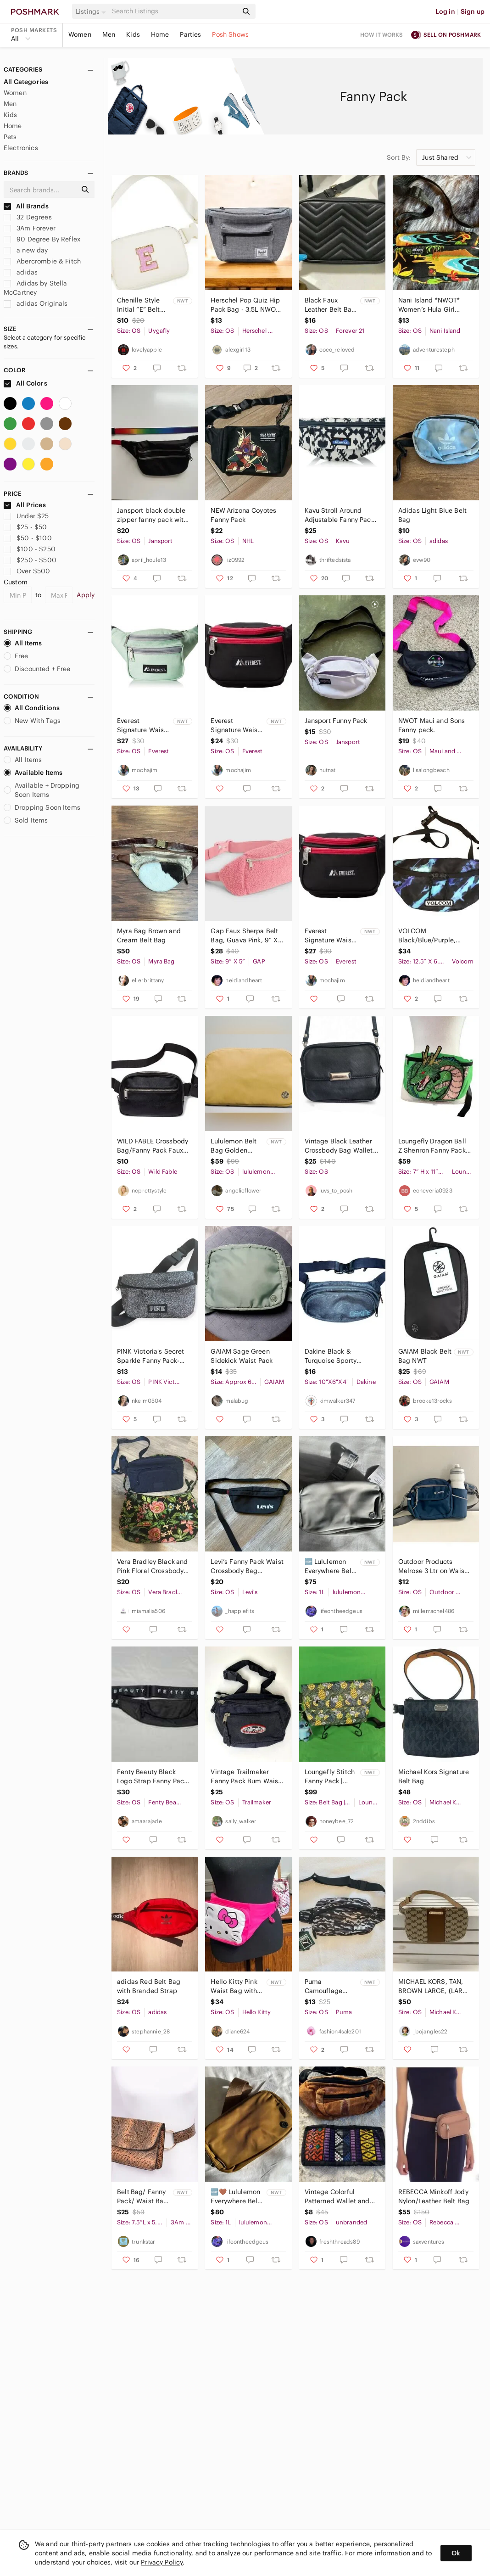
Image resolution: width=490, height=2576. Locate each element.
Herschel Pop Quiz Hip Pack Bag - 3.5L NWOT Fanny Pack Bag (245, 305)
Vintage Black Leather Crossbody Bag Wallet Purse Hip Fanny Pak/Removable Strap (339, 1146)
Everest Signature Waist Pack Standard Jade (141, 725)
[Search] (174, 11)
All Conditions (32, 708)
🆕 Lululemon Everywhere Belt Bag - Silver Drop (331, 1566)
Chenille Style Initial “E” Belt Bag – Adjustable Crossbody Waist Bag (143, 305)
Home (160, 34)
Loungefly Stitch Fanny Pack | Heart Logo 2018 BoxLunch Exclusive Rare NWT (330, 1777)
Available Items (33, 772)
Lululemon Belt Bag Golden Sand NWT (233, 1146)
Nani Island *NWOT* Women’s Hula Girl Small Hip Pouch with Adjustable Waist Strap (433, 305)
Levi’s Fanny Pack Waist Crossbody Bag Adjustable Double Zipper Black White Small (247, 1566)
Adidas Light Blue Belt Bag (432, 515)
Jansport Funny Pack (336, 721)
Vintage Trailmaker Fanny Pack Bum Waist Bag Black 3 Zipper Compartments (245, 1777)
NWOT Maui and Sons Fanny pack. (431, 725)
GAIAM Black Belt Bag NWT (424, 1356)
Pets (10, 137)
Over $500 (27, 571)
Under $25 (26, 516)
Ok (455, 2553)
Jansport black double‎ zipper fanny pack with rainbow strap (152, 515)
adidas (21, 272)
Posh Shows (230, 34)
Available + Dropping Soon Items (41, 790)
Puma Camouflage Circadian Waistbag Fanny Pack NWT (329, 1986)
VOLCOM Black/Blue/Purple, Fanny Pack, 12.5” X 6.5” (435, 936)
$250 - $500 (30, 560)
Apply (86, 595)
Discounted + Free (37, 669)
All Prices (25, 505)
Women (79, 34)
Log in (445, 11)
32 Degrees (28, 217)
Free (16, 656)
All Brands (26, 206)
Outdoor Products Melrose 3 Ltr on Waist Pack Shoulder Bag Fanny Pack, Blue (432, 1566)
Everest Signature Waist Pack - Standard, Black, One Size (236, 725)
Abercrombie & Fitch (42, 261)
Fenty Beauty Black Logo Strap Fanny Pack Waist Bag (152, 1777)
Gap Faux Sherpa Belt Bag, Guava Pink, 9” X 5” (244, 936)
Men (108, 34)
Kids (133, 34)
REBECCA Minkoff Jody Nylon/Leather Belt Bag (433, 2196)
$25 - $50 (25, 527)
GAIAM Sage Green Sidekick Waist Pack (242, 1356)
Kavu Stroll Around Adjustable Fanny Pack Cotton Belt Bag (339, 515)
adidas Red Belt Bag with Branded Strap (148, 1986)
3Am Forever (30, 228)
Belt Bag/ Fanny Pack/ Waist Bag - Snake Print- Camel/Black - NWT (142, 2197)
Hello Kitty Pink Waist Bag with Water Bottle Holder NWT (234, 1986)
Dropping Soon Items (42, 807)
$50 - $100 (28, 538)
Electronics (21, 148)
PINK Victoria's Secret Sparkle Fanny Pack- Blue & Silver (150, 1356)
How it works (381, 34)
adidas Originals (36, 303)
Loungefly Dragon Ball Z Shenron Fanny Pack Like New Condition (432, 1146)
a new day (26, 250)
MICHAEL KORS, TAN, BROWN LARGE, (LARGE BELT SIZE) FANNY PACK (435, 1986)
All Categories (26, 82)
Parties (190, 34)
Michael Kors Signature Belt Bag (433, 1776)
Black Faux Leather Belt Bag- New (331, 305)
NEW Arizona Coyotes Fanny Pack (243, 515)
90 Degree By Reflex (42, 239)
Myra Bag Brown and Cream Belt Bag (149, 935)
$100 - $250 (30, 549)
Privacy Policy (162, 2562)
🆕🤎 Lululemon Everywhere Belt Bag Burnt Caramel (235, 2197)
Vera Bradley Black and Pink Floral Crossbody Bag (152, 1566)
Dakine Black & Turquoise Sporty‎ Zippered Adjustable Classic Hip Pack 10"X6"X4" (336, 1356)
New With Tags (32, 721)
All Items (23, 643)
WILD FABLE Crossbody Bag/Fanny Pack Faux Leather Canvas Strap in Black (152, 1146)
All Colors (25, 383)
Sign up (472, 11)
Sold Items (26, 820)
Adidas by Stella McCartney (35, 288)
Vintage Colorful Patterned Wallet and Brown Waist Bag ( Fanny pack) (337, 2197)
